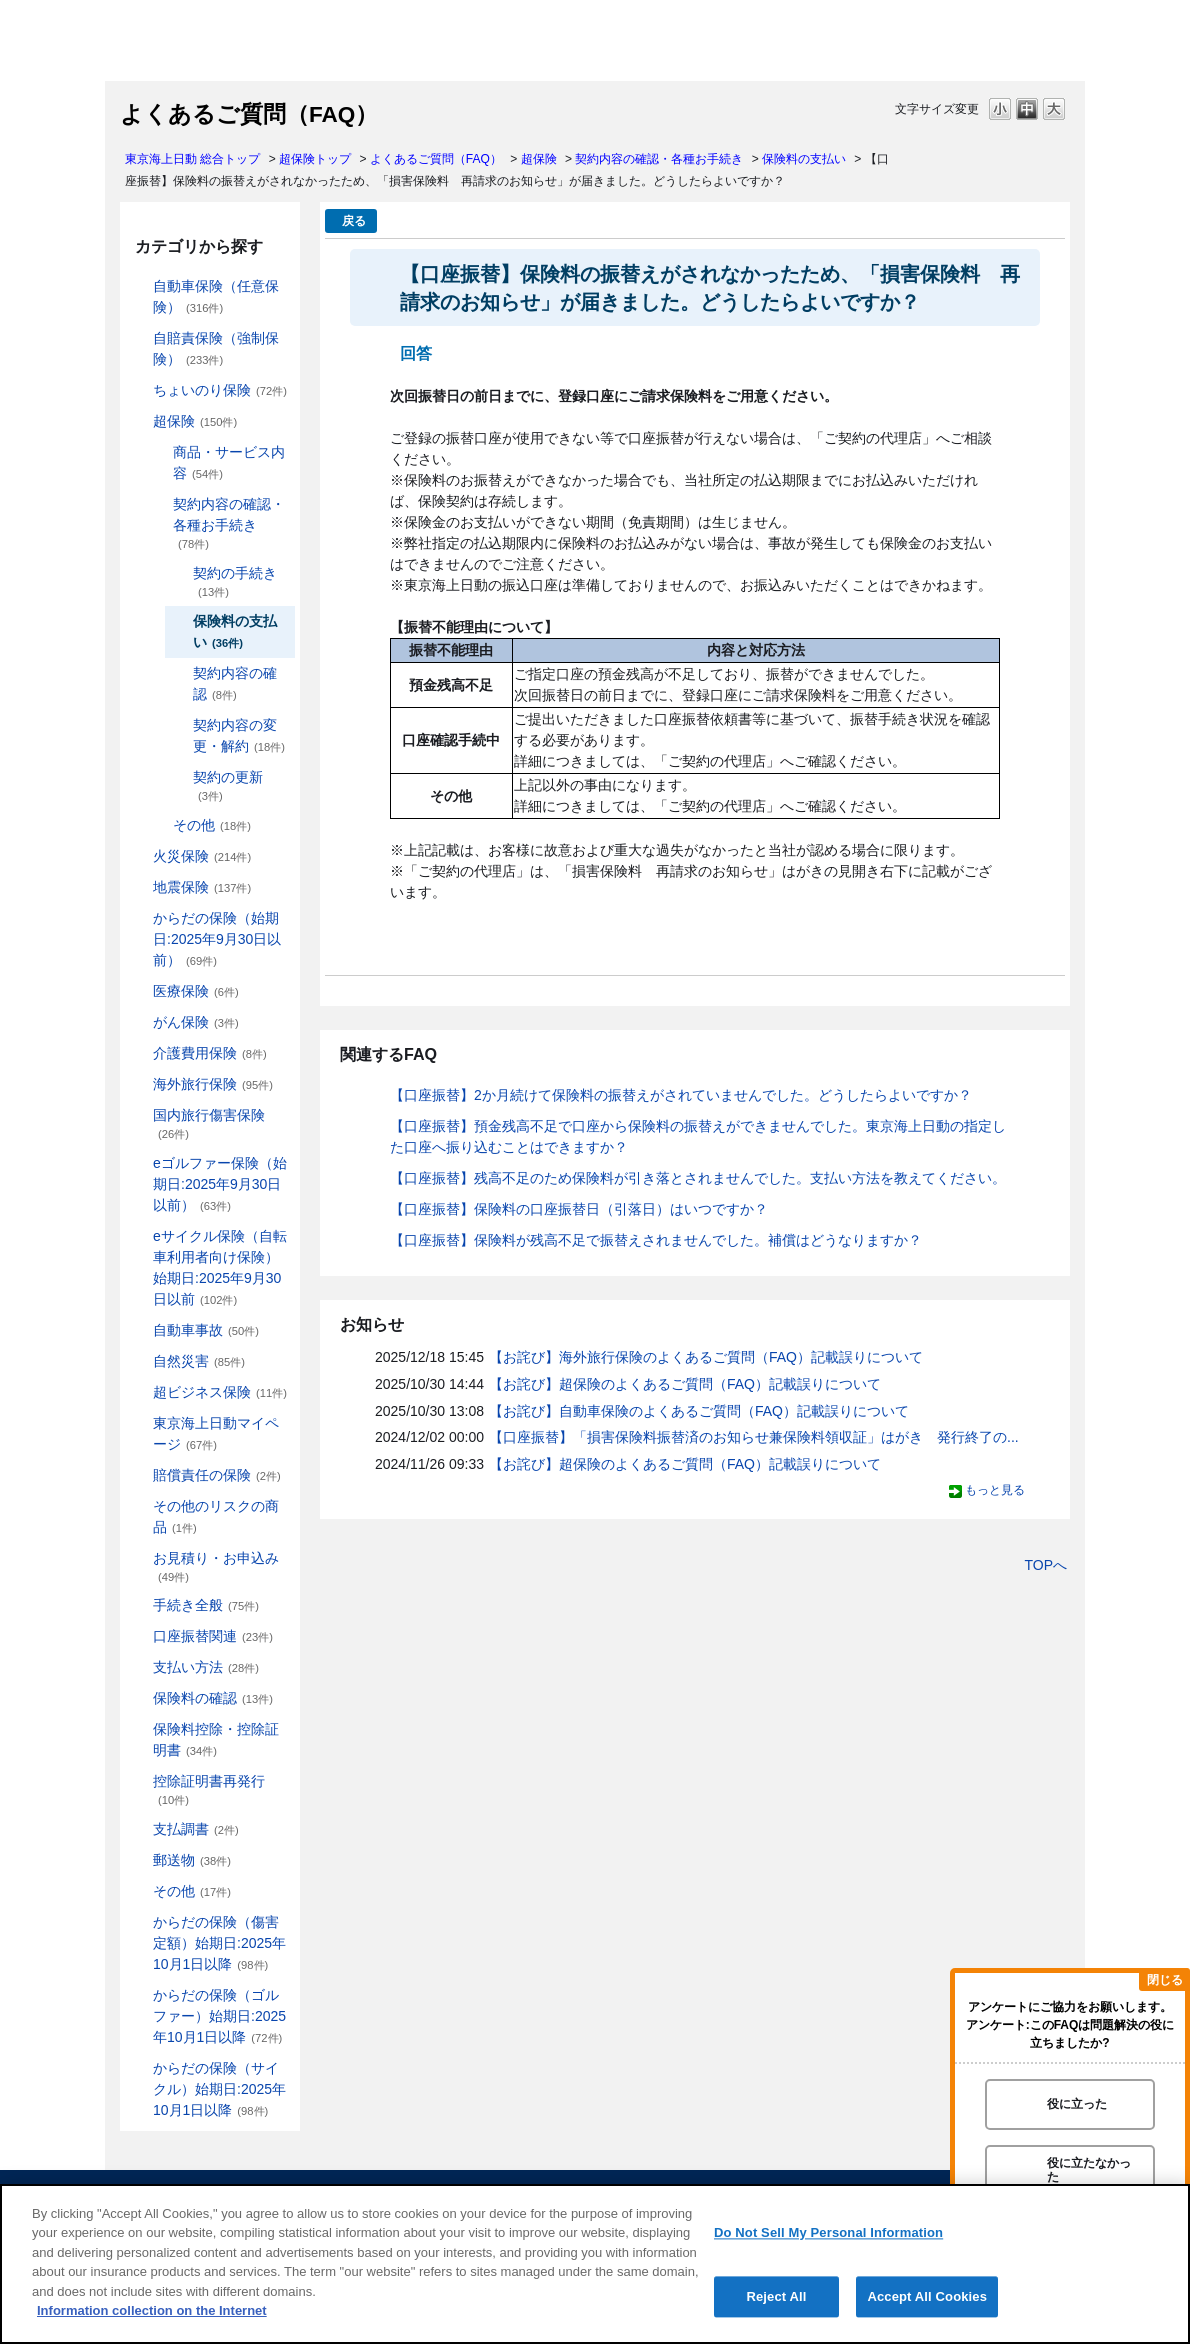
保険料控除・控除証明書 (216, 1739)
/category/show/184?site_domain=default (139, 286)
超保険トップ (315, 159)
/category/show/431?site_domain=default (139, 1053)
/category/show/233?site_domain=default (159, 825)
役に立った (1077, 2104)
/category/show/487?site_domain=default (139, 2068)
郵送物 (192, 1860)
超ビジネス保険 (220, 1392)
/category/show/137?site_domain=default (159, 452)
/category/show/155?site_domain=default (139, 991)
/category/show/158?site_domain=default (139, 1022)
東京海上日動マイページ (216, 1433)
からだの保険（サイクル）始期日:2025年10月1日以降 (219, 2089)
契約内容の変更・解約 (239, 735)
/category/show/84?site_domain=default (139, 918)
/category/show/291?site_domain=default (139, 1236)
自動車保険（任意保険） (216, 296)
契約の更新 (228, 785)
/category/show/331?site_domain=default (139, 1392)
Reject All (776, 2296)
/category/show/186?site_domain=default (139, 390)
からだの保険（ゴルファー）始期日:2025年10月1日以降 (219, 2016)
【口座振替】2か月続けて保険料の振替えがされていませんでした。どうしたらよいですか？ (681, 1095)
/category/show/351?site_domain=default (139, 1781)
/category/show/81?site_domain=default (139, 1084)
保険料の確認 (213, 1698)
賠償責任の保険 (217, 1475)
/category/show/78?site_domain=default (139, 1115)
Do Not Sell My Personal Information (828, 2232)
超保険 (539, 159)
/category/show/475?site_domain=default (139, 1995)
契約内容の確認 (235, 683)
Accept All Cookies (927, 2296)
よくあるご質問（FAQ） (436, 159)
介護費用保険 (210, 1053)
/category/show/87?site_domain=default (139, 887)
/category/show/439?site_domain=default (139, 1423)
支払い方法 (206, 1667)
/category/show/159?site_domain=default (139, 1361)
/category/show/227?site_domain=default (159, 504)
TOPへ (1045, 1565)
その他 (212, 825)
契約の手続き (235, 581)
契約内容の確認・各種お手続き (659, 159)
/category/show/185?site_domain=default (139, 338)
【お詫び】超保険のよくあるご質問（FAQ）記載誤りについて (685, 1384)
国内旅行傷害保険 (209, 1123)
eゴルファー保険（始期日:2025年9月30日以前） (220, 1184)
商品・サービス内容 (229, 462)
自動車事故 (206, 1330)
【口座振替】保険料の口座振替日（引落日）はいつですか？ (579, 1209)
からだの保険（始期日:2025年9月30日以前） (217, 939)
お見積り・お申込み (216, 1566)
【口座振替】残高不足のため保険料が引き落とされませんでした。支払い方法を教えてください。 (698, 1178)
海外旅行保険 (213, 1084)
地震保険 (202, 887)
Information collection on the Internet (152, 2310)
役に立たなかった (1089, 2169)
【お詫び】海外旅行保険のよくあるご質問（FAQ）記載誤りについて (706, 1357)
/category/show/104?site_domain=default (139, 421)
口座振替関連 (213, 1636)
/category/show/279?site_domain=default (139, 1163)
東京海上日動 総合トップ (192, 159)
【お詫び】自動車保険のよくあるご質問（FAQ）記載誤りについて (699, 1411)
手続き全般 (206, 1605)
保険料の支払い (804, 159)
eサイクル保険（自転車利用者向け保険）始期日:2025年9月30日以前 (220, 1267)
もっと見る (995, 1490)
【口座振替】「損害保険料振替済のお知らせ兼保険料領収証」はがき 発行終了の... (754, 1437)
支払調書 (196, 1829)
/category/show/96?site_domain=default (139, 856)
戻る (354, 221)
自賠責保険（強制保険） (216, 348)
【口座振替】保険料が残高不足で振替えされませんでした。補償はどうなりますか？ (656, 1240)
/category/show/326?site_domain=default (139, 1330)
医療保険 (196, 991)
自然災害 (199, 1361)
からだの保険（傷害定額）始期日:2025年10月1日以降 (219, 1943)
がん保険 (196, 1022)
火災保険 (202, 856)
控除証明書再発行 (209, 1789)
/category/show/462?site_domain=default (139, 1922)
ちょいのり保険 (220, 390)
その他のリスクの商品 (216, 1516)
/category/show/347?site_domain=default (139, 1729)
